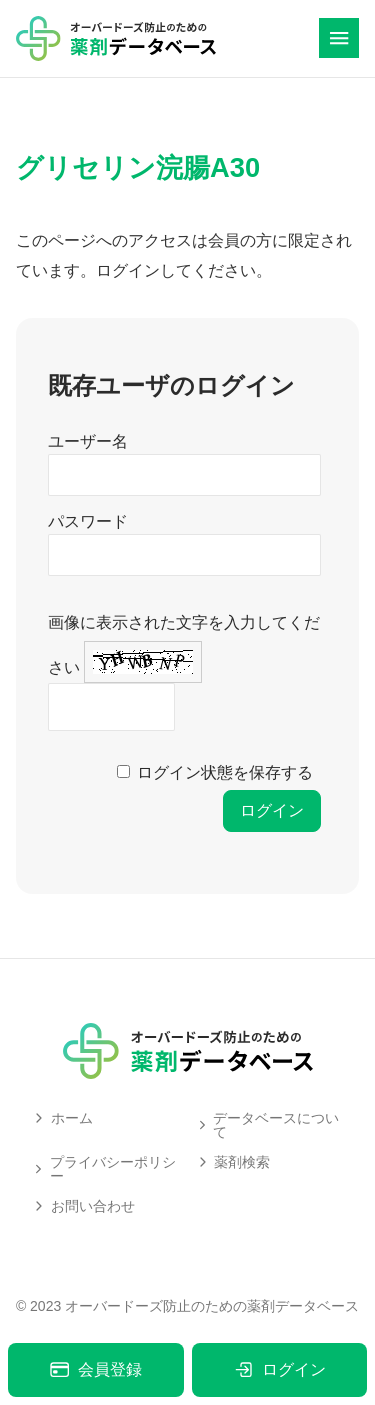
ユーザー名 (88, 441)
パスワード (88, 521)
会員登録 (95, 1369)
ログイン (279, 1369)
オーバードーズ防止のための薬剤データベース (212, 1306)
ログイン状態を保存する (225, 772)
